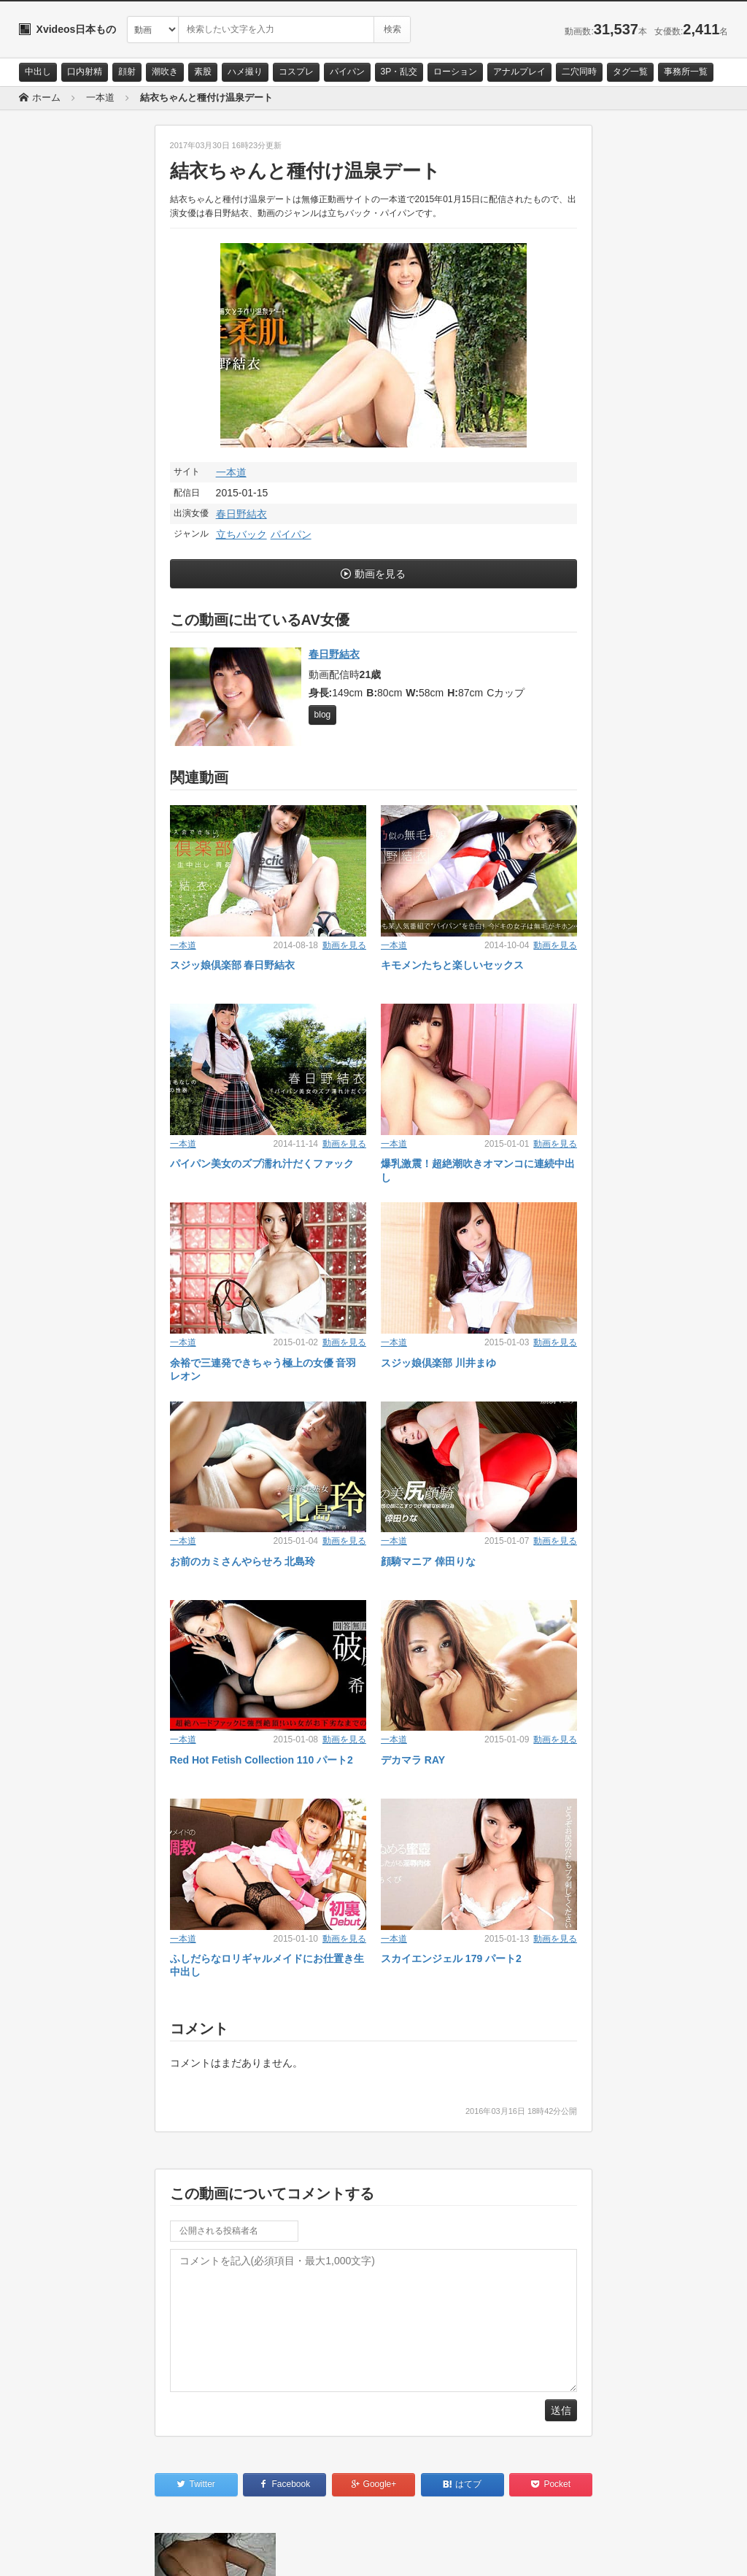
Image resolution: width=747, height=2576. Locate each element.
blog (322, 715)
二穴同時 (579, 71)
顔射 (127, 71)
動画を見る (380, 574)
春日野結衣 (241, 514)
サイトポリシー (128, 2552)
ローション (455, 71)
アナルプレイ (519, 71)
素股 (203, 71)
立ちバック (241, 534)
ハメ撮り (245, 71)
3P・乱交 (399, 71)
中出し (38, 71)
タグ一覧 (630, 71)
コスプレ (296, 71)
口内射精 (84, 71)
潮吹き (165, 71)
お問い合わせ (57, 2552)
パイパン (347, 71)
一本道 (231, 472)
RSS (183, 2552)
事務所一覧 (686, 71)
